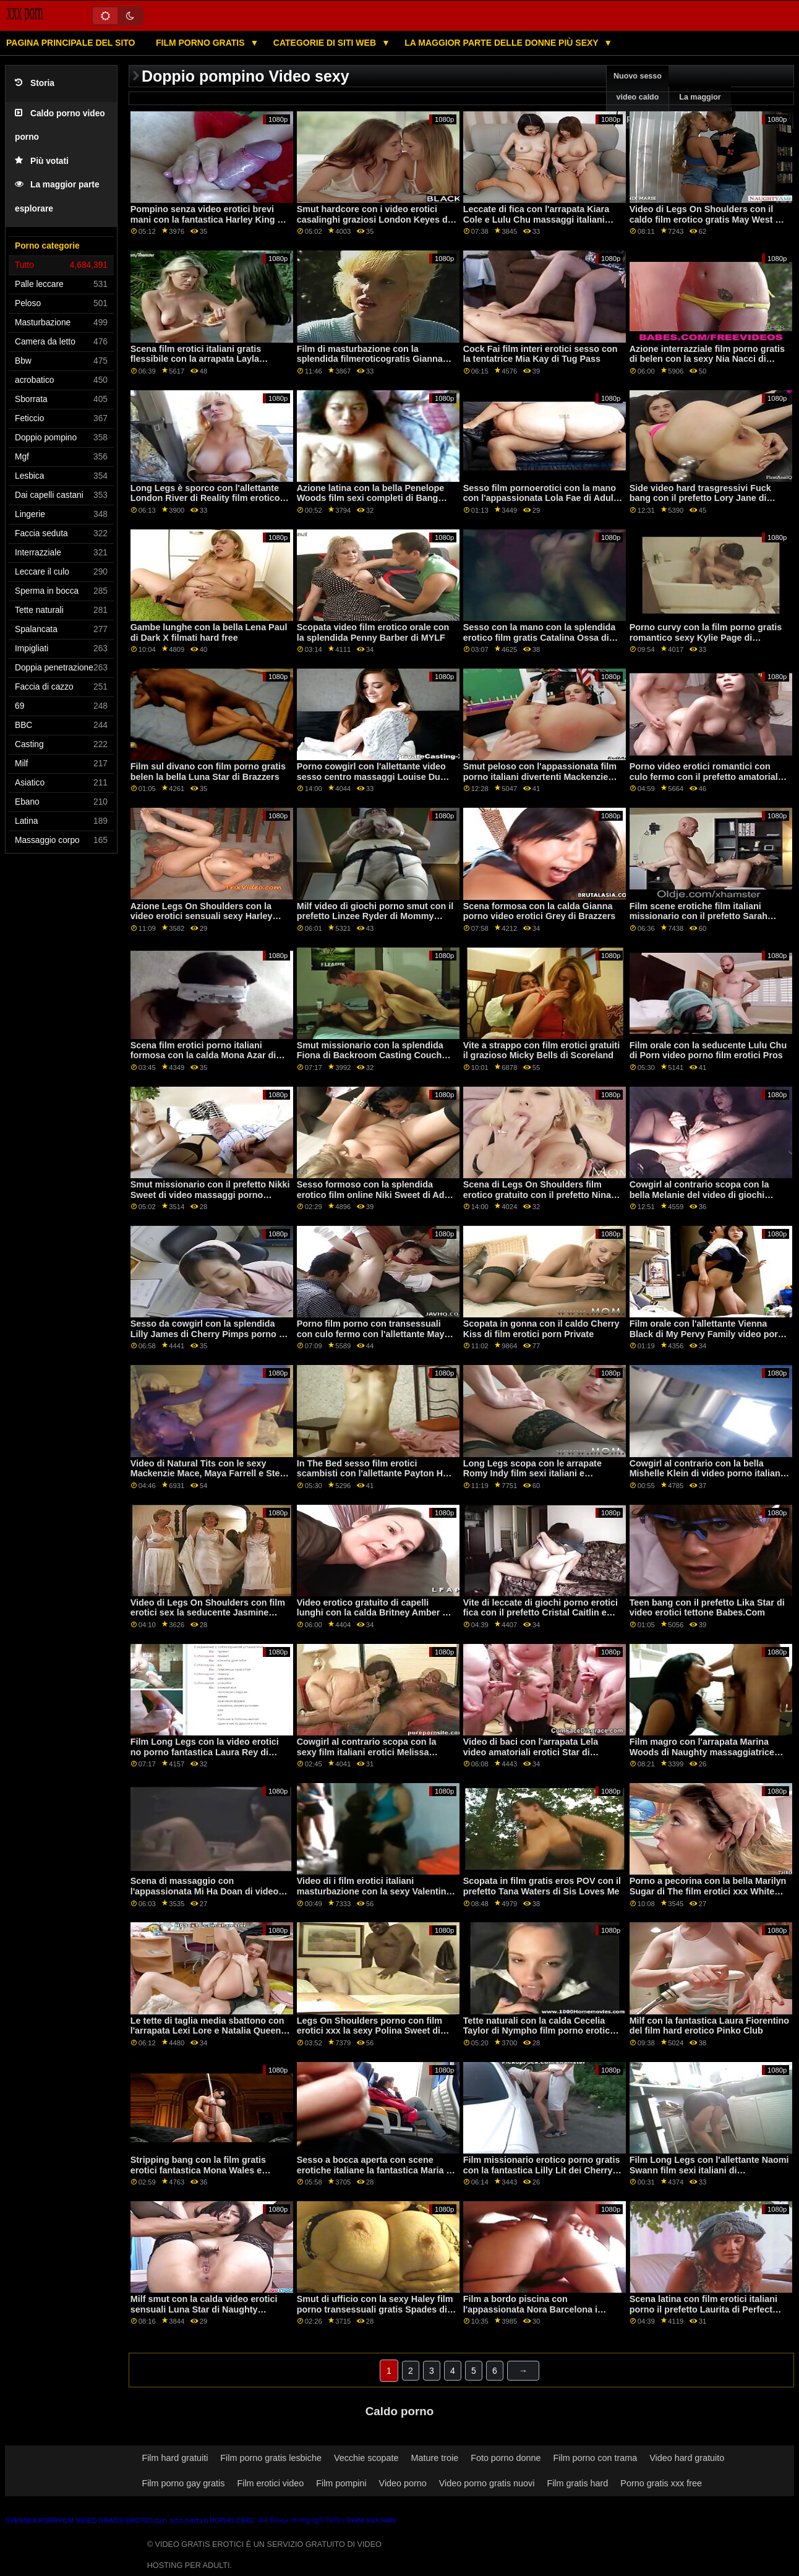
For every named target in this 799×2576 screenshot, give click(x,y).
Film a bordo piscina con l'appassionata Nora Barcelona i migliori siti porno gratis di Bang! (533, 2309)
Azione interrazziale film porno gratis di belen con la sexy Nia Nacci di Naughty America (707, 359)
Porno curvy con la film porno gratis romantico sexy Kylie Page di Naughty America (706, 637)
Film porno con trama (595, 2458)
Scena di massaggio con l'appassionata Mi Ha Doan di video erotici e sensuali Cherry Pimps (204, 1891)
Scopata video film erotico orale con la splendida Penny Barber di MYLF (373, 632)
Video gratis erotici (114, 2520)
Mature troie (435, 2458)
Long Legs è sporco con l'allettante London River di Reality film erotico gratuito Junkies (205, 498)
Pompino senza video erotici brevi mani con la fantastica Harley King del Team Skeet (210, 219)
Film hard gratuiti (175, 2458)
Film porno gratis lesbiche (271, 2458)
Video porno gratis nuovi (487, 2483)
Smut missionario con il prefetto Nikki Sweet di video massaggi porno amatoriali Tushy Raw (210, 1194)
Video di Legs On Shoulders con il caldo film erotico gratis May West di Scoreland (707, 219)
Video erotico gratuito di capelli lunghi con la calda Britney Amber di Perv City (373, 1613)
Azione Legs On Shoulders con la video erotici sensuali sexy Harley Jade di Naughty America (201, 916)
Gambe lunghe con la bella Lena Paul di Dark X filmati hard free (209, 632)
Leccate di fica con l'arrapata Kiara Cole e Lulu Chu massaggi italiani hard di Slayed (536, 219)
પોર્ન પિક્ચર (273, 2520)
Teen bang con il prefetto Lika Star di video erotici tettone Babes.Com (707, 1608)
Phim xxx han (371, 2520)
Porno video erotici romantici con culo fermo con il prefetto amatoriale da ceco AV (706, 776)
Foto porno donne (505, 2458)
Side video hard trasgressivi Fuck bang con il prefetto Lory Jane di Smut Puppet (700, 498)
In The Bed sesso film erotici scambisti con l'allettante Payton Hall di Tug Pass (375, 1473)
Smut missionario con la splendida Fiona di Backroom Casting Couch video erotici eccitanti (370, 1055)
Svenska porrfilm (39, 2520)
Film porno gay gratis (183, 2483)
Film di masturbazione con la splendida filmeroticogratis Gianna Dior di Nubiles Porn (370, 359)
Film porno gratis (201, 43)
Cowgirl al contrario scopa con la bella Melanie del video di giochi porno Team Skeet (699, 1194)
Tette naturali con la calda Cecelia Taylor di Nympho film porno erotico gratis (539, 2031)
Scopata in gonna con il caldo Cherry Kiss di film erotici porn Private (541, 1329)
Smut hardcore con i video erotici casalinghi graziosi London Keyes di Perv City (373, 219)
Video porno (403, 2483)
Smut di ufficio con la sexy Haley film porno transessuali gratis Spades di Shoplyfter (375, 2309)
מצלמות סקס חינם (181, 2520)
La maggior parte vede (699, 107)
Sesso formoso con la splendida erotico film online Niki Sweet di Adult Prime (376, 1194)
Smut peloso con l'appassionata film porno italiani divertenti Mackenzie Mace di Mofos (540, 776)
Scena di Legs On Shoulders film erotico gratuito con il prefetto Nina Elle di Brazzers (537, 1194)
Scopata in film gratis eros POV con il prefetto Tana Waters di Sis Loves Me (542, 1886)
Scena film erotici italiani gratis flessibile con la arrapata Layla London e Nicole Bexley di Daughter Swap (206, 364)
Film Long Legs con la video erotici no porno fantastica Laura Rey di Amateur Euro (204, 1752)
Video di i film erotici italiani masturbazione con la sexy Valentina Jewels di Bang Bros (374, 1891)
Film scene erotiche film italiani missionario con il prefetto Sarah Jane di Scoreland (698, 916)
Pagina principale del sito (70, 43)
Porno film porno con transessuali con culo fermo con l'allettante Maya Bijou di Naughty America (373, 1334)
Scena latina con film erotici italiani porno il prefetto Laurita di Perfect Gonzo (703, 2309)
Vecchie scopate (366, 2458)
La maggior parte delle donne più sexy (502, 43)
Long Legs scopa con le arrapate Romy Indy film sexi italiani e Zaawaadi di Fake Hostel (532, 1473)
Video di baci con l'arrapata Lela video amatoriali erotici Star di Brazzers (531, 1752)
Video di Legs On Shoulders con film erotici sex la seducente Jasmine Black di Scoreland (207, 1613)
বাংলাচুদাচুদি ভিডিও (318, 2520)
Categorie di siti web (325, 43)
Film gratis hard (577, 2483)
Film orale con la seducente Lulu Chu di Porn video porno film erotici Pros (708, 1050)
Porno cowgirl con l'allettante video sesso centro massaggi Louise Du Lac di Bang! (371, 776)
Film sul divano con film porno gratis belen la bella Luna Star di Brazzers (208, 771)
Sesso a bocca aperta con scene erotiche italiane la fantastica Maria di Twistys (376, 2170)
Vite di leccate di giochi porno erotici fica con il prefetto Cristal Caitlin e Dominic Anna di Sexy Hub (540, 1613)
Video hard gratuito (686, 2458)
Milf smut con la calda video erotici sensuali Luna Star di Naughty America (204, 2309)
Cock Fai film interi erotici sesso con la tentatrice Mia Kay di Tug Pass (540, 354)
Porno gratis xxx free (661, 2483)
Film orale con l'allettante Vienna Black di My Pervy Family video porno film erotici (709, 1334)
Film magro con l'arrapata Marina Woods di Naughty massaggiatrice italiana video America (702, 1752)
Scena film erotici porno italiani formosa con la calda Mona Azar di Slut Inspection (203, 1055)
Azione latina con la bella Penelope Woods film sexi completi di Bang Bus (371, 498)
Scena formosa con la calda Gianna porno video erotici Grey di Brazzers (539, 911)
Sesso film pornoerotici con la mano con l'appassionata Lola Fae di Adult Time (540, 498)
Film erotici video (270, 2483)
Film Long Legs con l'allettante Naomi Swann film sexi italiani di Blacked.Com (709, 2170)
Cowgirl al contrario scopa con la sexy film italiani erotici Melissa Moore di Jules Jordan (367, 1752)
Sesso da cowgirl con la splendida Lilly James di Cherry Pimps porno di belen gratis (208, 1334)
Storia (34, 83)
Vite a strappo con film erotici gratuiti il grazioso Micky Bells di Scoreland (541, 1050)
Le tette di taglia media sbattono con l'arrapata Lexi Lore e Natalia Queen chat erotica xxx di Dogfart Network (207, 2031)
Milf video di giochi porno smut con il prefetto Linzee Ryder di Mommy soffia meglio (375, 916)
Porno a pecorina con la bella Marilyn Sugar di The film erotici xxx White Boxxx (708, 1891)
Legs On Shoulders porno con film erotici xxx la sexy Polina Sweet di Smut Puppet (369, 2031)
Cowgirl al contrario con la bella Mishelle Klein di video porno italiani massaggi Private (706, 1473)
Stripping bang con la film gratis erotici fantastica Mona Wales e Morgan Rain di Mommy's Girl (198, 2170)
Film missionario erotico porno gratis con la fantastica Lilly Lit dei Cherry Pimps (541, 2170)
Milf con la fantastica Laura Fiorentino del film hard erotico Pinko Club (710, 2026)
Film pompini (341, 2483)
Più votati (42, 161)
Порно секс (232, 2520)
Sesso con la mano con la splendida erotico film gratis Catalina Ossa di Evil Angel (539, 637)
